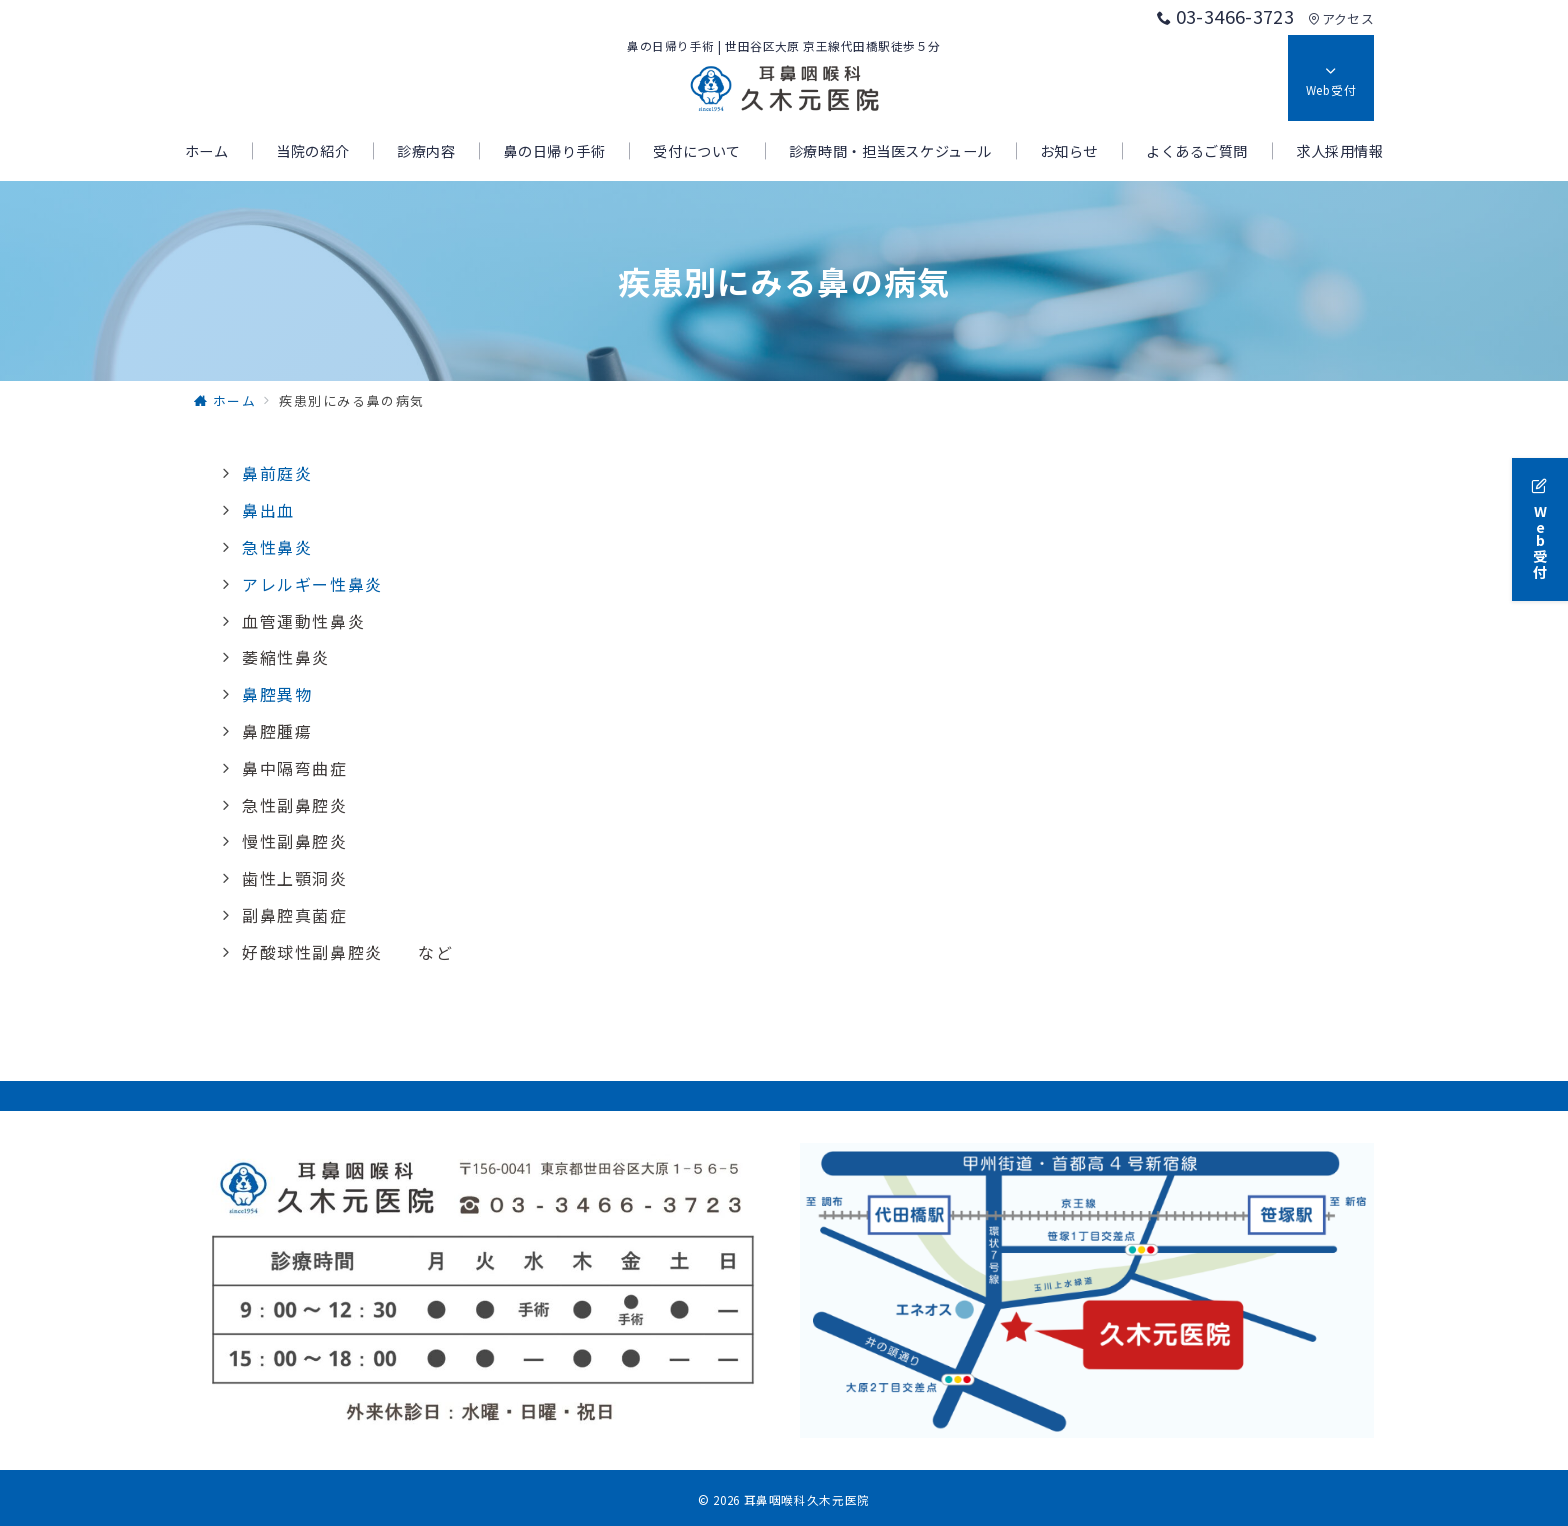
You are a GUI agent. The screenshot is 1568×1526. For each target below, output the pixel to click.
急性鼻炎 (277, 547)
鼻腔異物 (277, 694)
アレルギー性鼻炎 (312, 584)
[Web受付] (1540, 524)
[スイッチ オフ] (1331, 78)
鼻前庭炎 (277, 473)
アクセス (1341, 18)
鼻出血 (268, 510)
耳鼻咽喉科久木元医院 (807, 1500)
